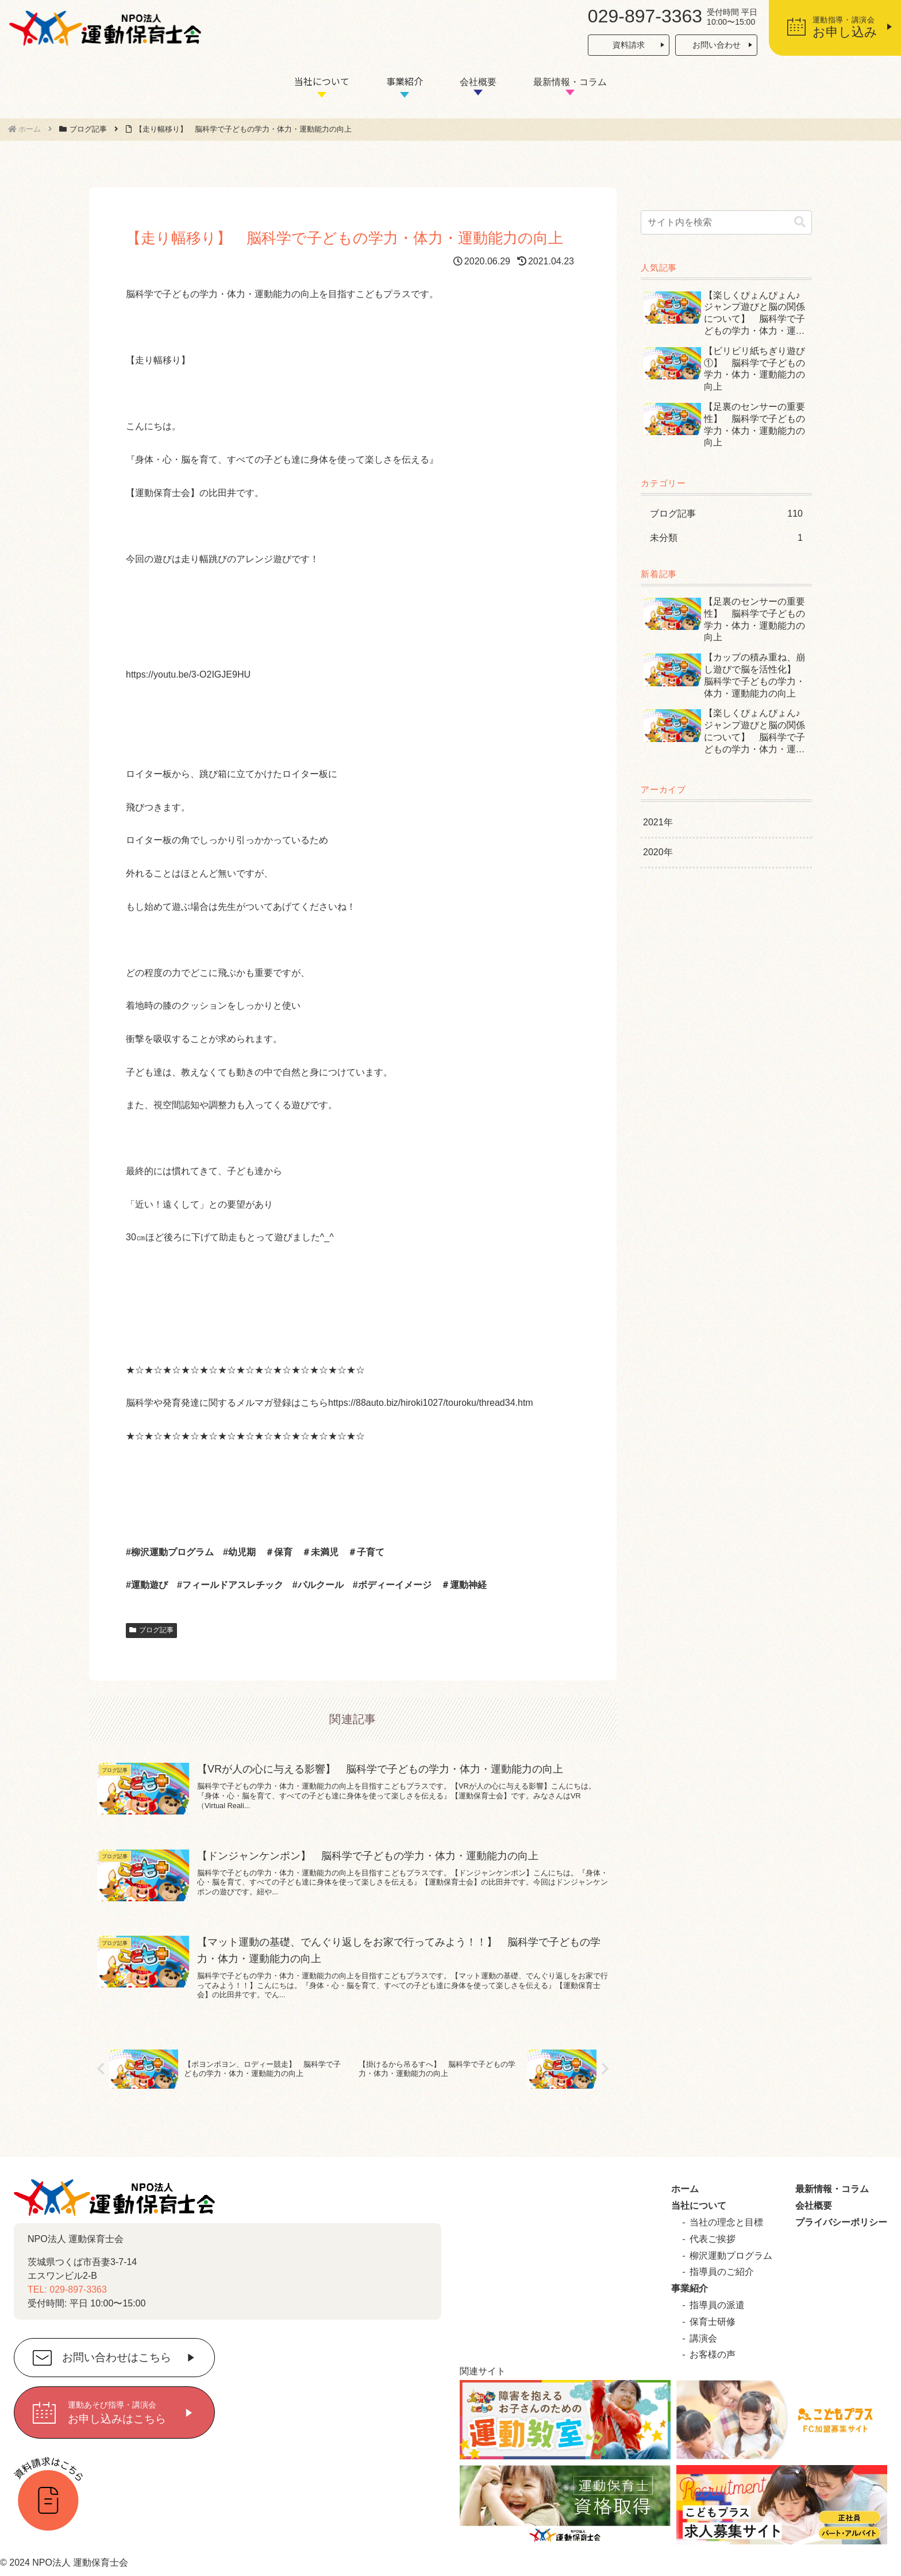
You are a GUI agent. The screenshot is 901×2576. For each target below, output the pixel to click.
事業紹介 (404, 81)
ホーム (685, 2189)
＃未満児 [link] (320, 1552)
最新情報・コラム (570, 82)
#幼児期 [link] (239, 1552)
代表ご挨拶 (713, 2239)
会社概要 (478, 82)
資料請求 (629, 44)
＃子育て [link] (366, 1552)
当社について (321, 81)
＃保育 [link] (278, 1552)
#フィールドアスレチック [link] (230, 1585)
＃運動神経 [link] (464, 1585)
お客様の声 (713, 2354)
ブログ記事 (151, 1630)
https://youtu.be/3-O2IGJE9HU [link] (188, 674)
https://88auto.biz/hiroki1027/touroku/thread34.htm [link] (430, 1403)
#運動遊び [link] (147, 1585)
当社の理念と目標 (726, 2222)
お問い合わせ (716, 44)
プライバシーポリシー (841, 2222)
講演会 (703, 2338)
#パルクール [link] (318, 1585)
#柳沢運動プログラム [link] (170, 1552)
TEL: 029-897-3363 (67, 2289)
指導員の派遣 (717, 2305)
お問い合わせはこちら (117, 2358)
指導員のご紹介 (722, 2272)
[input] (726, 222)
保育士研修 (713, 2322)
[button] (800, 222)
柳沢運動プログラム (731, 2255)
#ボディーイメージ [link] (392, 1585)
